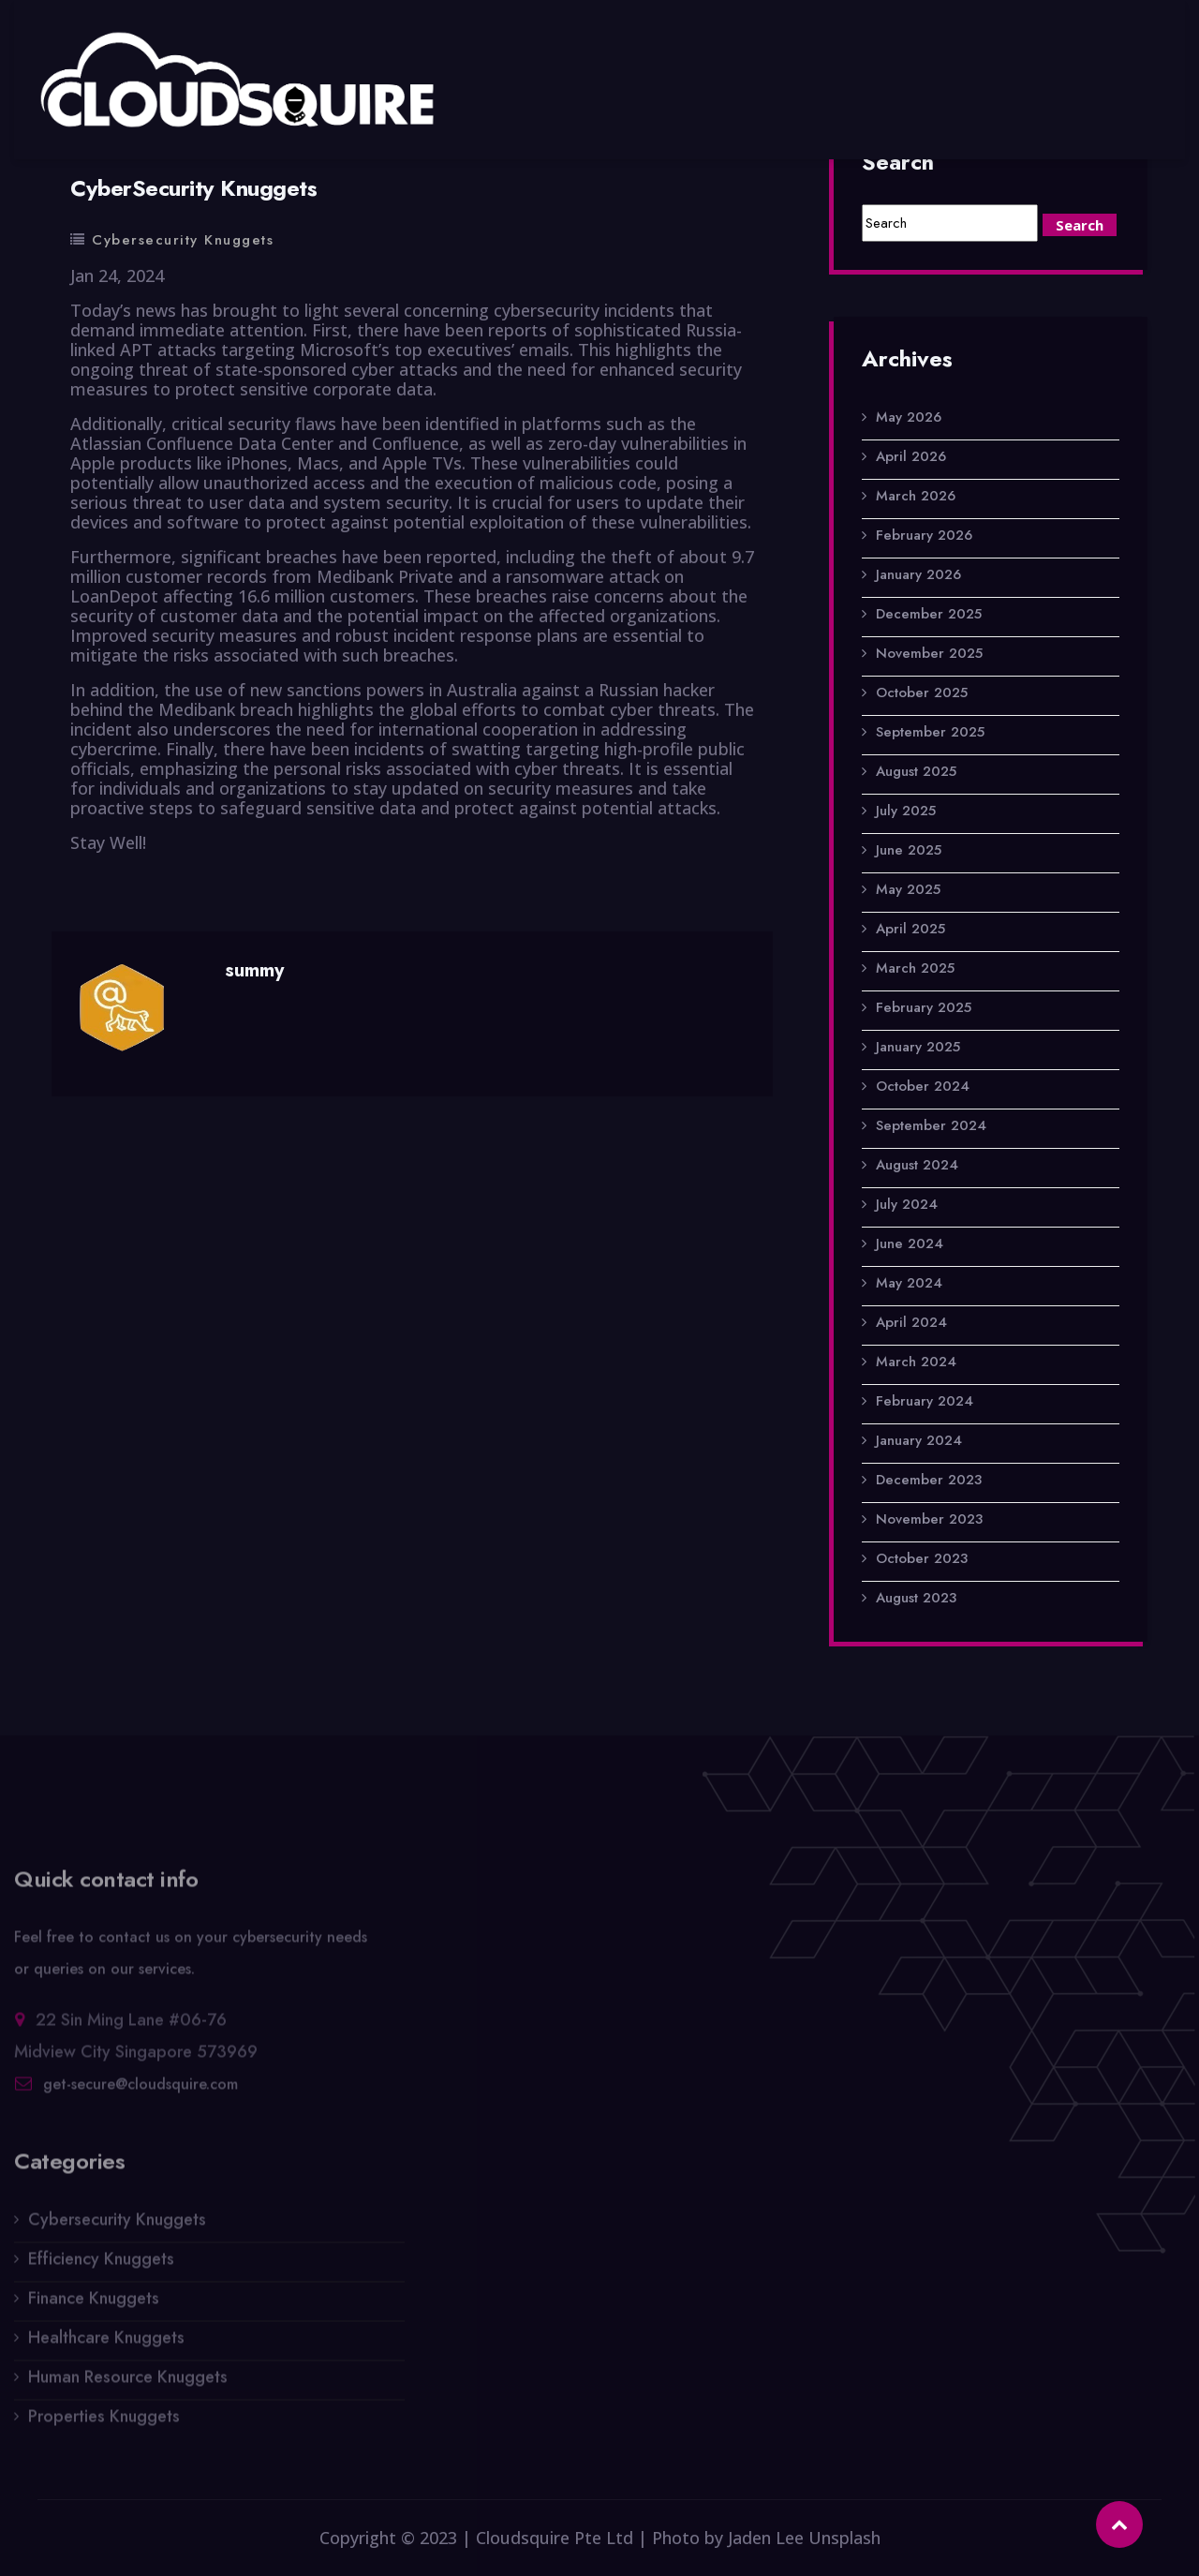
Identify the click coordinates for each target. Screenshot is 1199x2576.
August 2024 (917, 1164)
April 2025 (910, 928)
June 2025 (908, 850)
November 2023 (929, 1519)
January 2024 (919, 1440)
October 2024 (923, 1086)
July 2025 (906, 810)
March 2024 (916, 1361)
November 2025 (929, 653)
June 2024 (909, 1243)
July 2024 (907, 1204)
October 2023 (922, 1558)
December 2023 (929, 1479)
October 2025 (922, 692)
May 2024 (909, 1283)
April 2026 (911, 456)
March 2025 (915, 968)
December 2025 (929, 613)
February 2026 (924, 535)
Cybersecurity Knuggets (183, 240)
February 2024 (924, 1401)
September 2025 (930, 732)
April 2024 (911, 1322)
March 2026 (915, 495)
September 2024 (931, 1125)
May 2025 (908, 889)
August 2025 (916, 771)
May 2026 (908, 417)
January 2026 (918, 574)
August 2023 (916, 1597)
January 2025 (918, 1046)
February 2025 (923, 1007)
